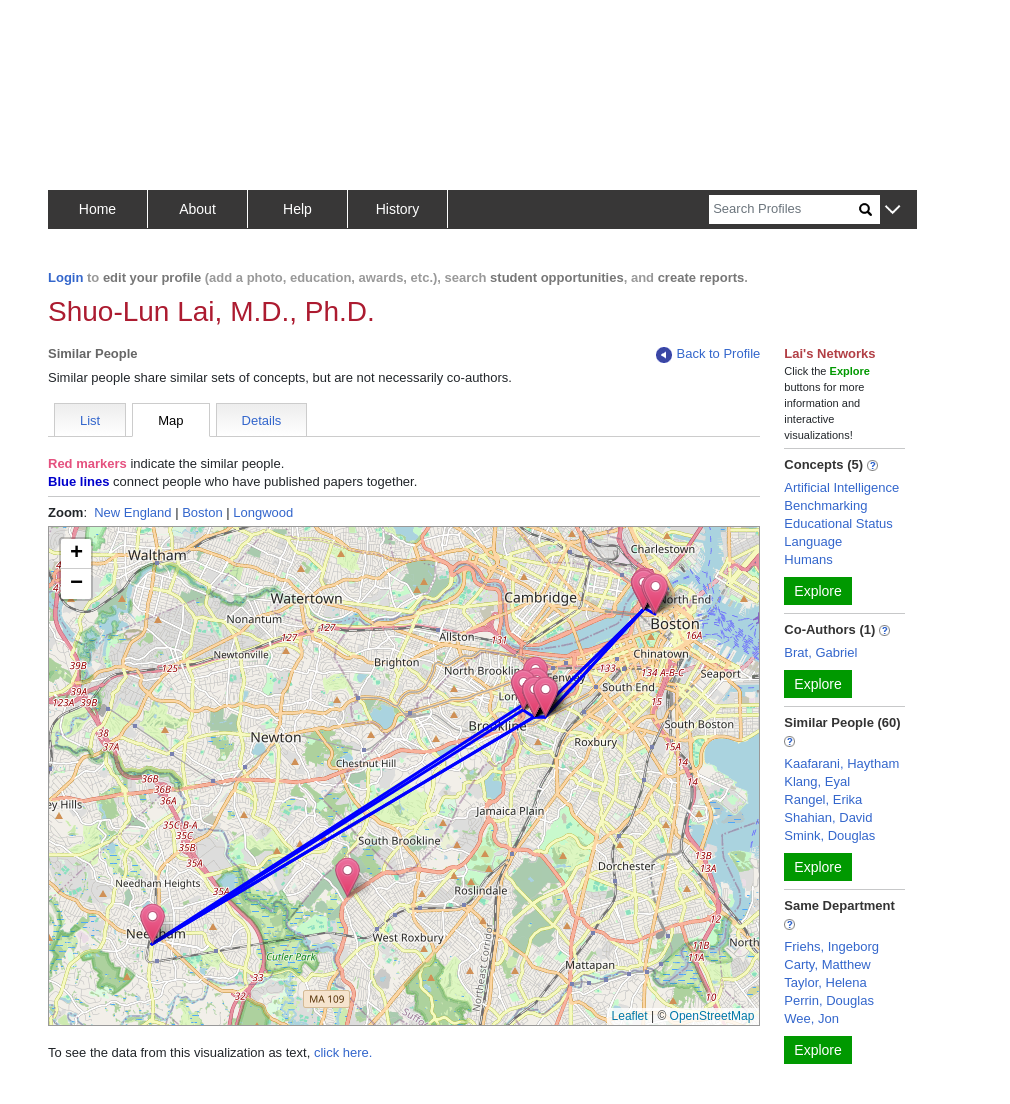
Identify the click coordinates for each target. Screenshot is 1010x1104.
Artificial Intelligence (841, 487)
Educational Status (838, 523)
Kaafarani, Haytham (841, 763)
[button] (892, 210)
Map (170, 420)
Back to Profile (708, 354)
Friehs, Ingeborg (831, 946)
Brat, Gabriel (820, 652)
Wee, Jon (811, 1018)
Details (262, 420)
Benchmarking (825, 505)
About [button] (197, 209)
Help (297, 209)
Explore (817, 591)
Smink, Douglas (829, 835)
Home (97, 209)
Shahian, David (828, 817)
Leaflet (630, 1016)
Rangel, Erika (823, 799)
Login (65, 277)
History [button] (398, 209)
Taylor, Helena (825, 982)
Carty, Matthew (827, 964)
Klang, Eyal (817, 781)
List (90, 420)
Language (813, 541)
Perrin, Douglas (829, 1000)
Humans (808, 559)
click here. (343, 1052)
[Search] (784, 209)
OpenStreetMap (712, 1016)
